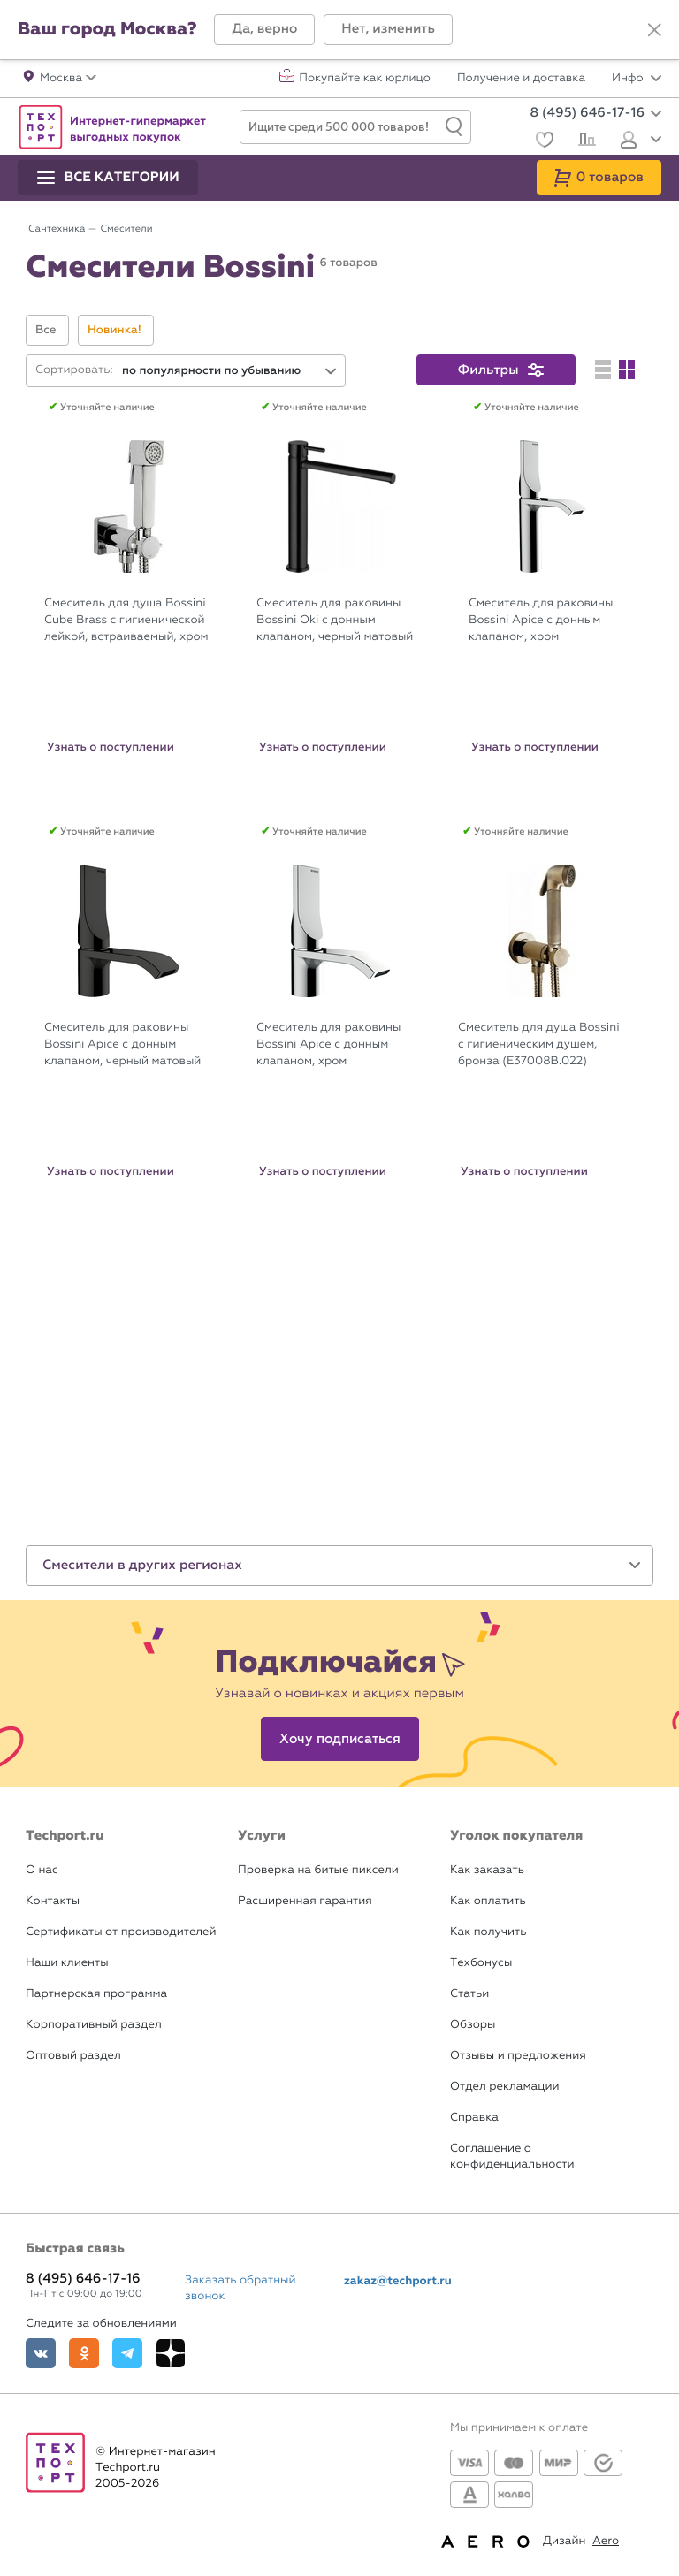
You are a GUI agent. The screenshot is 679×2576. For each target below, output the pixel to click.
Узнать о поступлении (110, 747)
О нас (42, 1870)
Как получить (488, 1932)
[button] (264, 29)
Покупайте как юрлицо (365, 78)
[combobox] (230, 370)
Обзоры (472, 2024)
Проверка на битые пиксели (318, 1870)
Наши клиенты (67, 1963)
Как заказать (487, 1870)
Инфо (636, 78)
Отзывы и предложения (518, 2055)
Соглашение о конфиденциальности (512, 2156)
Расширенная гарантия (305, 1901)
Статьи (469, 1994)
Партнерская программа (96, 1994)
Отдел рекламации (505, 2086)
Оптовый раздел (73, 2055)
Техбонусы (481, 1963)
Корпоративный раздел (94, 2024)
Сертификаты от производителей (121, 1932)
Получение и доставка (521, 78)
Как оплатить (488, 1901)
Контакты (53, 1901)
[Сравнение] (585, 141)
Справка (474, 2117)
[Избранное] (542, 142)
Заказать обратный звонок (240, 2288)
